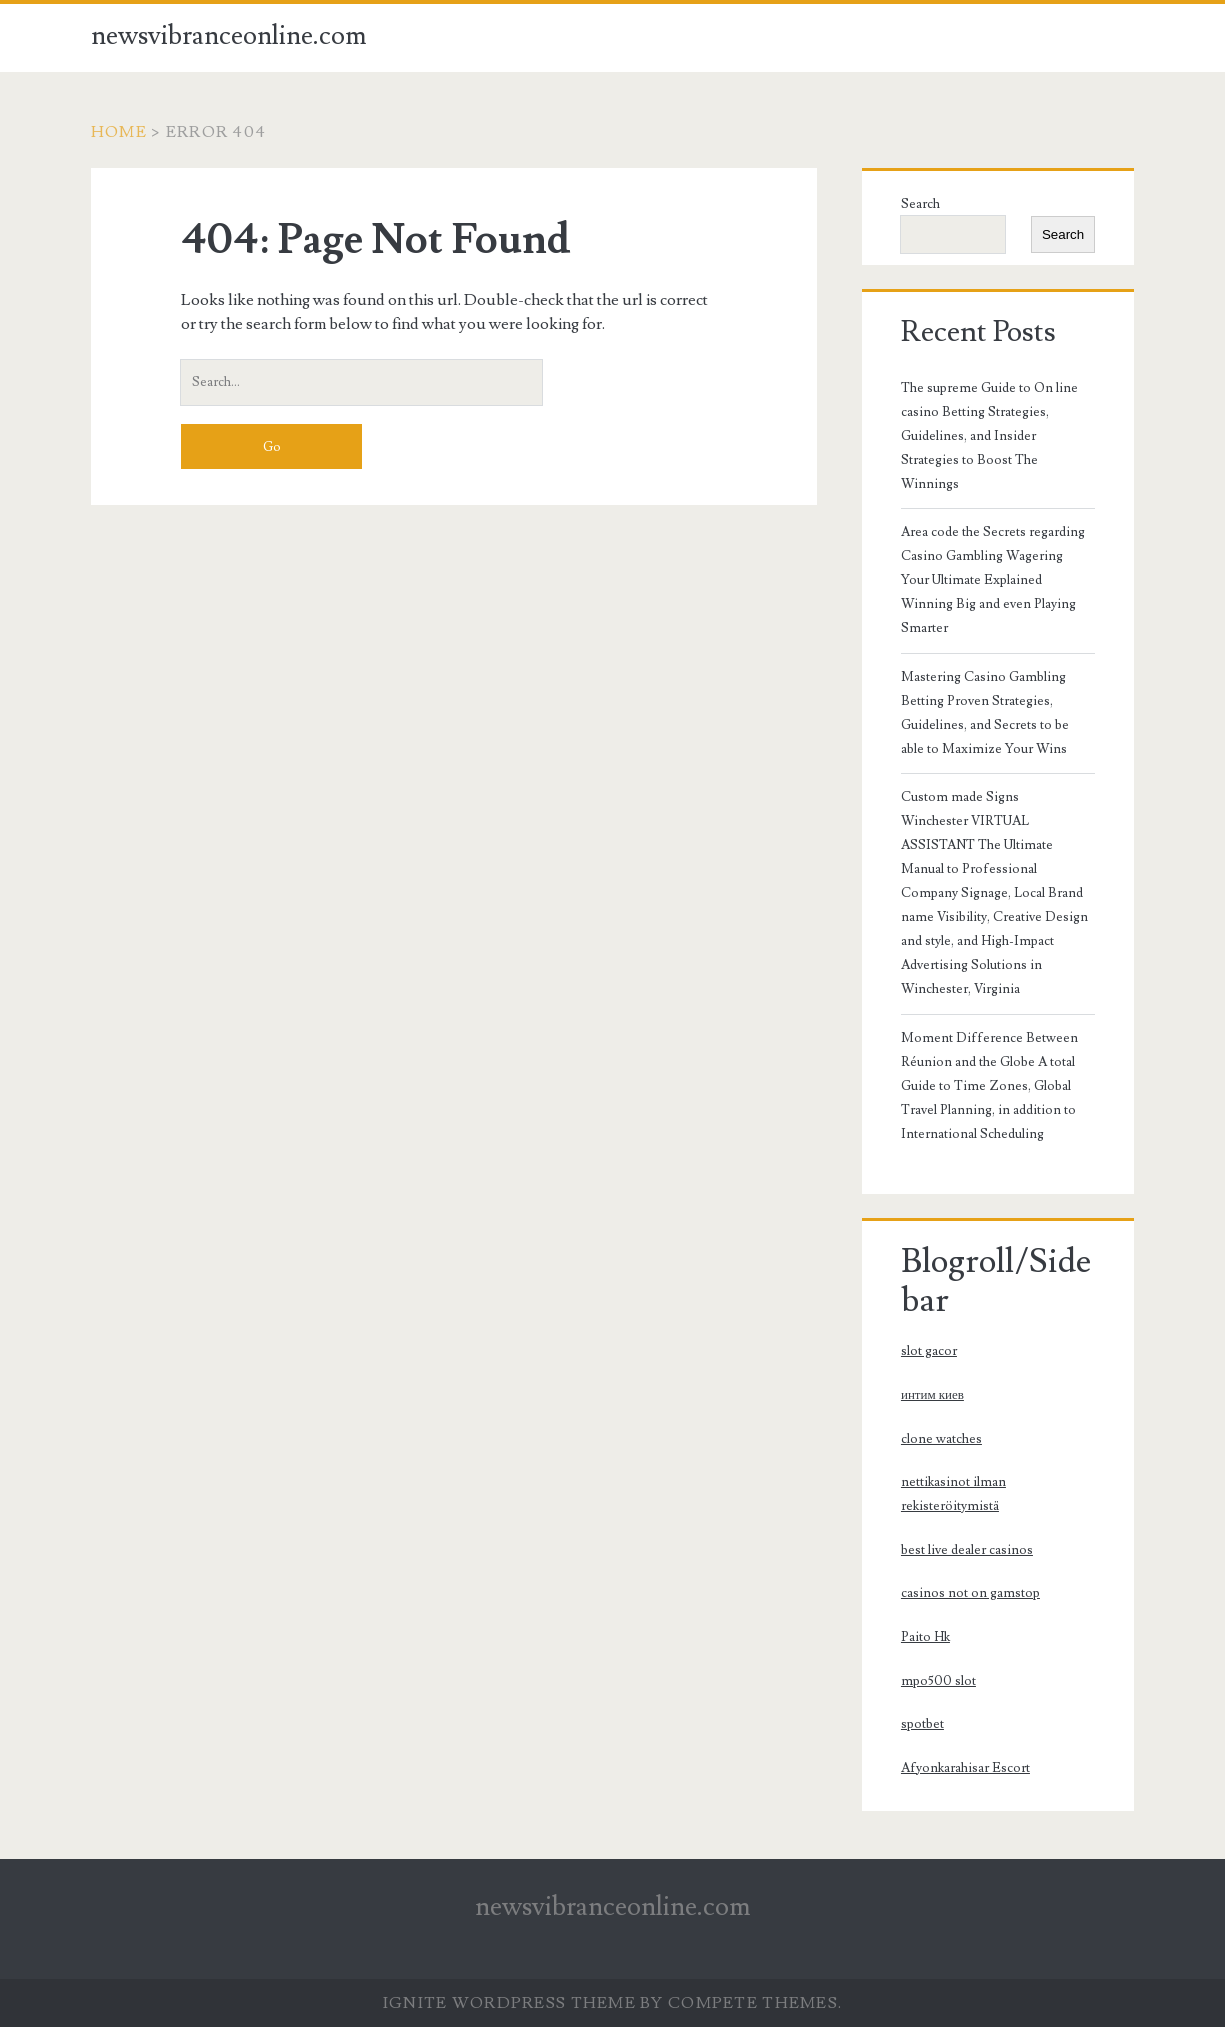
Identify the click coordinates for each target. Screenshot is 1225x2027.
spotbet (922, 1724)
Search (920, 204)
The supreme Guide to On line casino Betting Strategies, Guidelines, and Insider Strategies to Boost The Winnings (989, 436)
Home (119, 132)
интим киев (932, 1395)
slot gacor (929, 1351)
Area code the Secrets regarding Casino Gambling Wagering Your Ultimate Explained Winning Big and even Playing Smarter (993, 580)
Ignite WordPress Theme (509, 2003)
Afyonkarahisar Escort (965, 1768)
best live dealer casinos (967, 1550)
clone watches (941, 1439)
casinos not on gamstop (970, 1593)
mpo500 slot (938, 1681)
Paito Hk (925, 1637)
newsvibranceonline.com (229, 36)
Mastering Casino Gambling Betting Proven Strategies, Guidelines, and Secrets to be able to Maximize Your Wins (985, 713)
